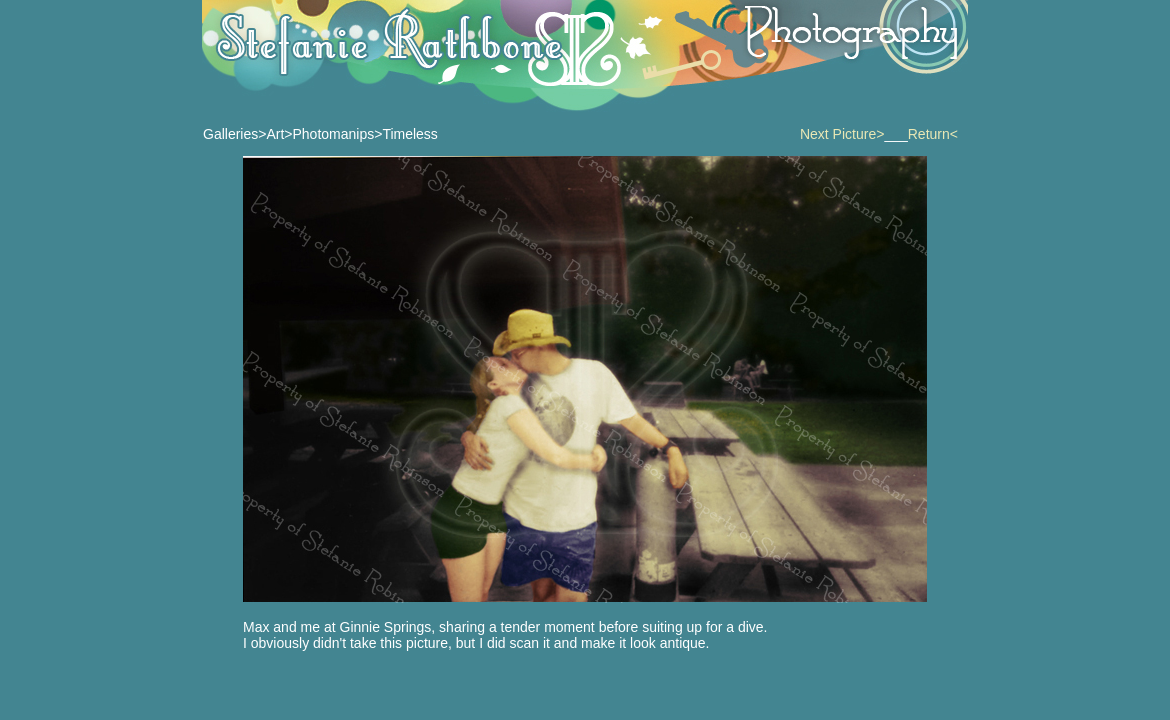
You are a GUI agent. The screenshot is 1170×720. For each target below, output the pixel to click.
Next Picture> (842, 134)
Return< (933, 134)
